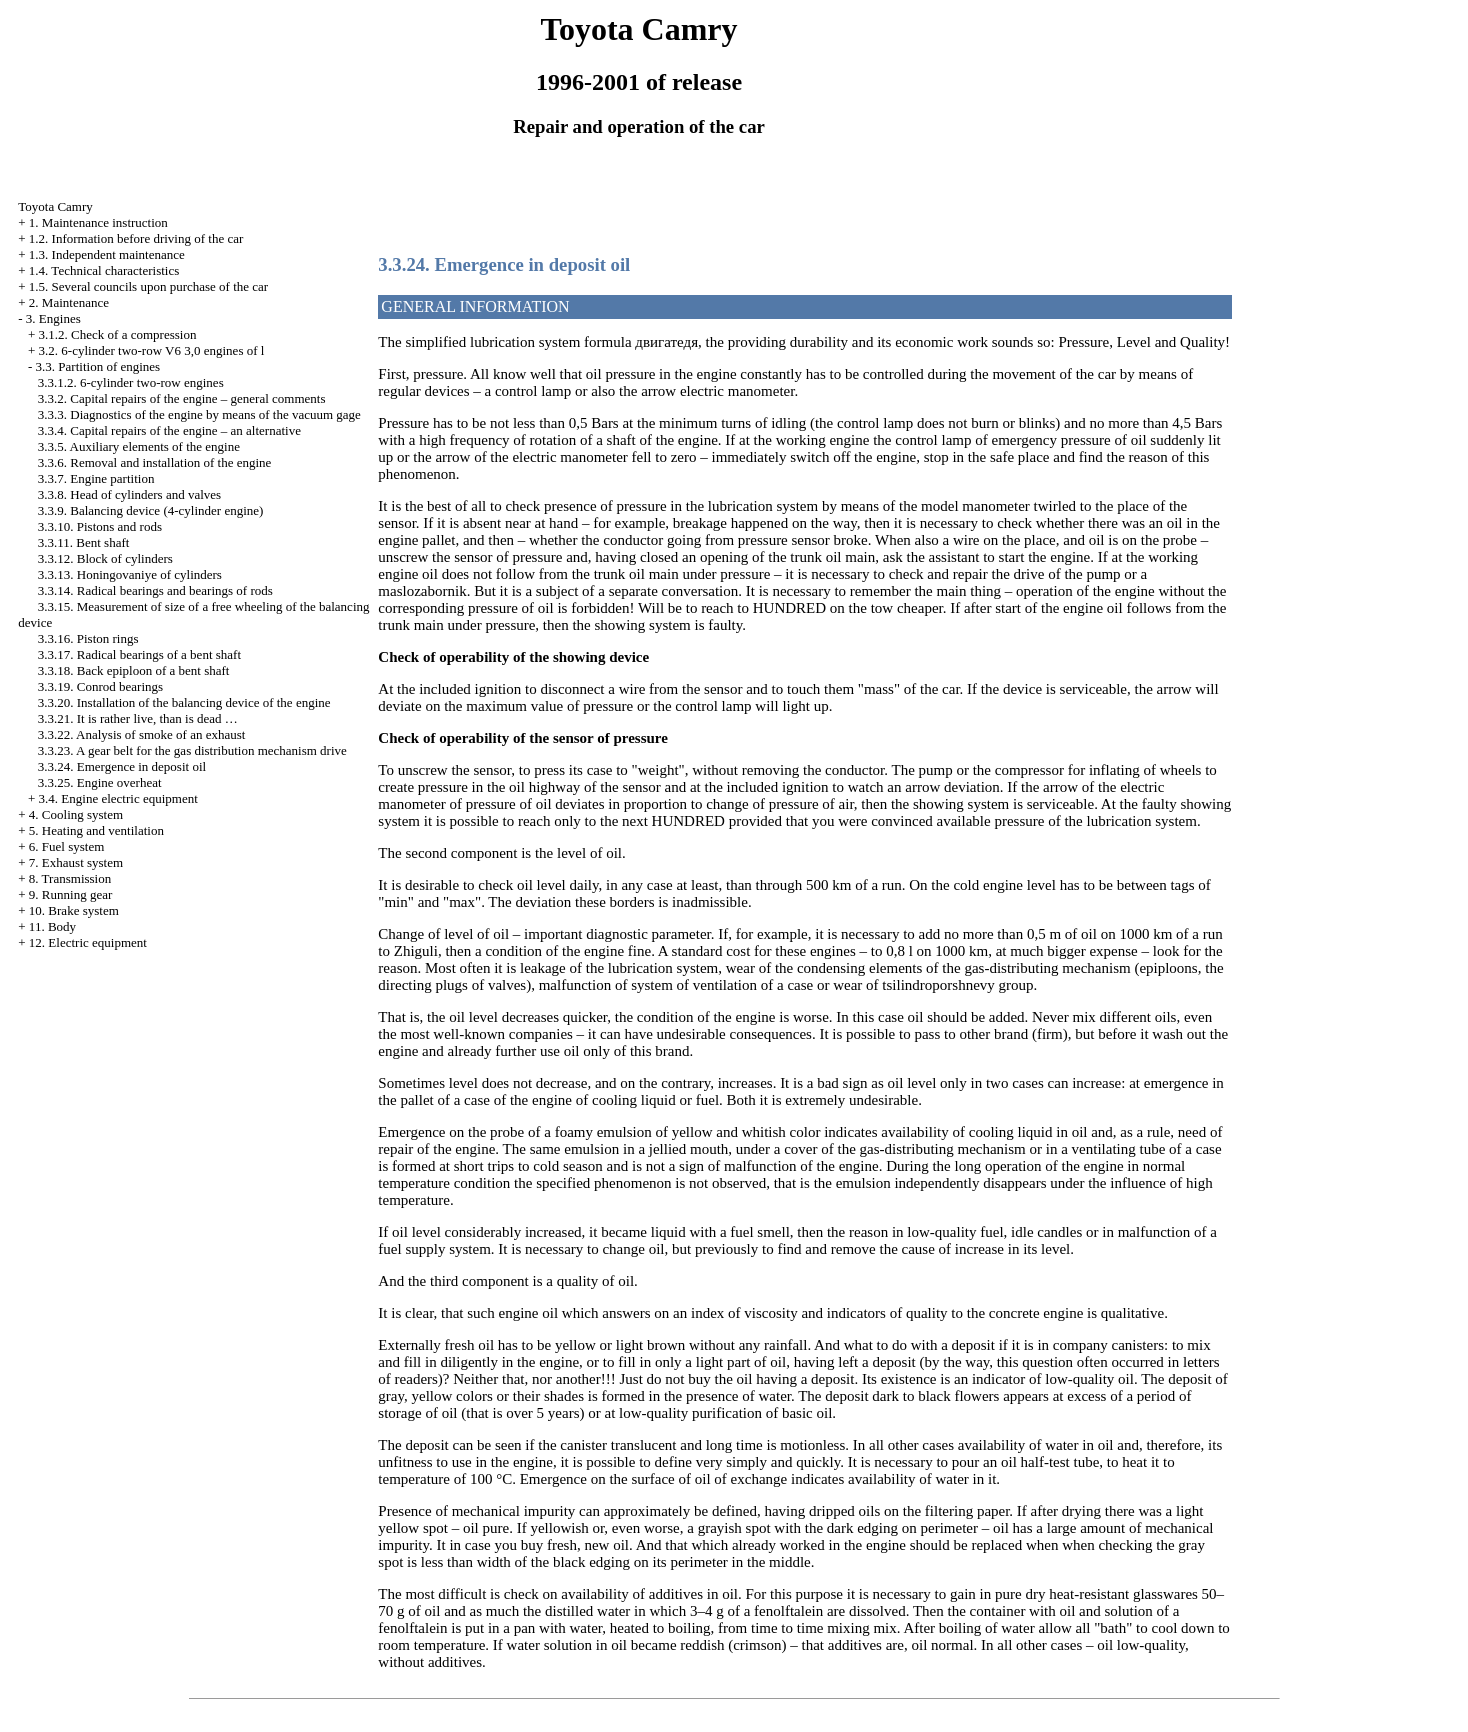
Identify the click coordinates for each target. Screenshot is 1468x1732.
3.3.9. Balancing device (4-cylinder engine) (151, 510)
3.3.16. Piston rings (88, 638)
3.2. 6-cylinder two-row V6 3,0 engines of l (152, 350)
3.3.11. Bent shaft (84, 542)
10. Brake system (74, 910)
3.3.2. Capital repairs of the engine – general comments (182, 398)
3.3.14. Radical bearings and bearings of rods (155, 590)
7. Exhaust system (76, 862)
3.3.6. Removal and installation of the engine (155, 462)
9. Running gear (70, 894)
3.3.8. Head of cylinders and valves (129, 494)
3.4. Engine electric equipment (118, 798)
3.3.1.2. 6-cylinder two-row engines (131, 382)
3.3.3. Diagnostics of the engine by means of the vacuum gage (199, 414)
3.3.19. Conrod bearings (100, 686)
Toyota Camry (55, 206)
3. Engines (53, 318)
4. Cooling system (76, 814)
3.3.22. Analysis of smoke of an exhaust (142, 734)
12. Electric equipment (88, 942)
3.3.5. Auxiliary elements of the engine (139, 446)
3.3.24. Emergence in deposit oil (122, 766)
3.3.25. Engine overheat (100, 782)
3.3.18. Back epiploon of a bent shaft (134, 670)
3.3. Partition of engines (98, 366)
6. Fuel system (66, 846)
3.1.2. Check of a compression (118, 334)
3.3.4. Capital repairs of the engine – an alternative (169, 430)
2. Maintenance (69, 302)
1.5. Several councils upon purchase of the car (148, 286)
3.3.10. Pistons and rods (100, 526)
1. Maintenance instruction (98, 222)
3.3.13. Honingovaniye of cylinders (130, 574)
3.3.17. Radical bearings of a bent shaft (139, 654)
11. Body (52, 926)
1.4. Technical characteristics (104, 270)
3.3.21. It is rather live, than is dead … (138, 718)
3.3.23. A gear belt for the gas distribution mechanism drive (192, 750)
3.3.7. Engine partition (96, 478)
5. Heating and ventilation (96, 830)
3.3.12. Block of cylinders (105, 558)
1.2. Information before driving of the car (136, 238)
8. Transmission (70, 878)
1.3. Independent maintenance (107, 254)
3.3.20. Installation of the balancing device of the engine (184, 702)
